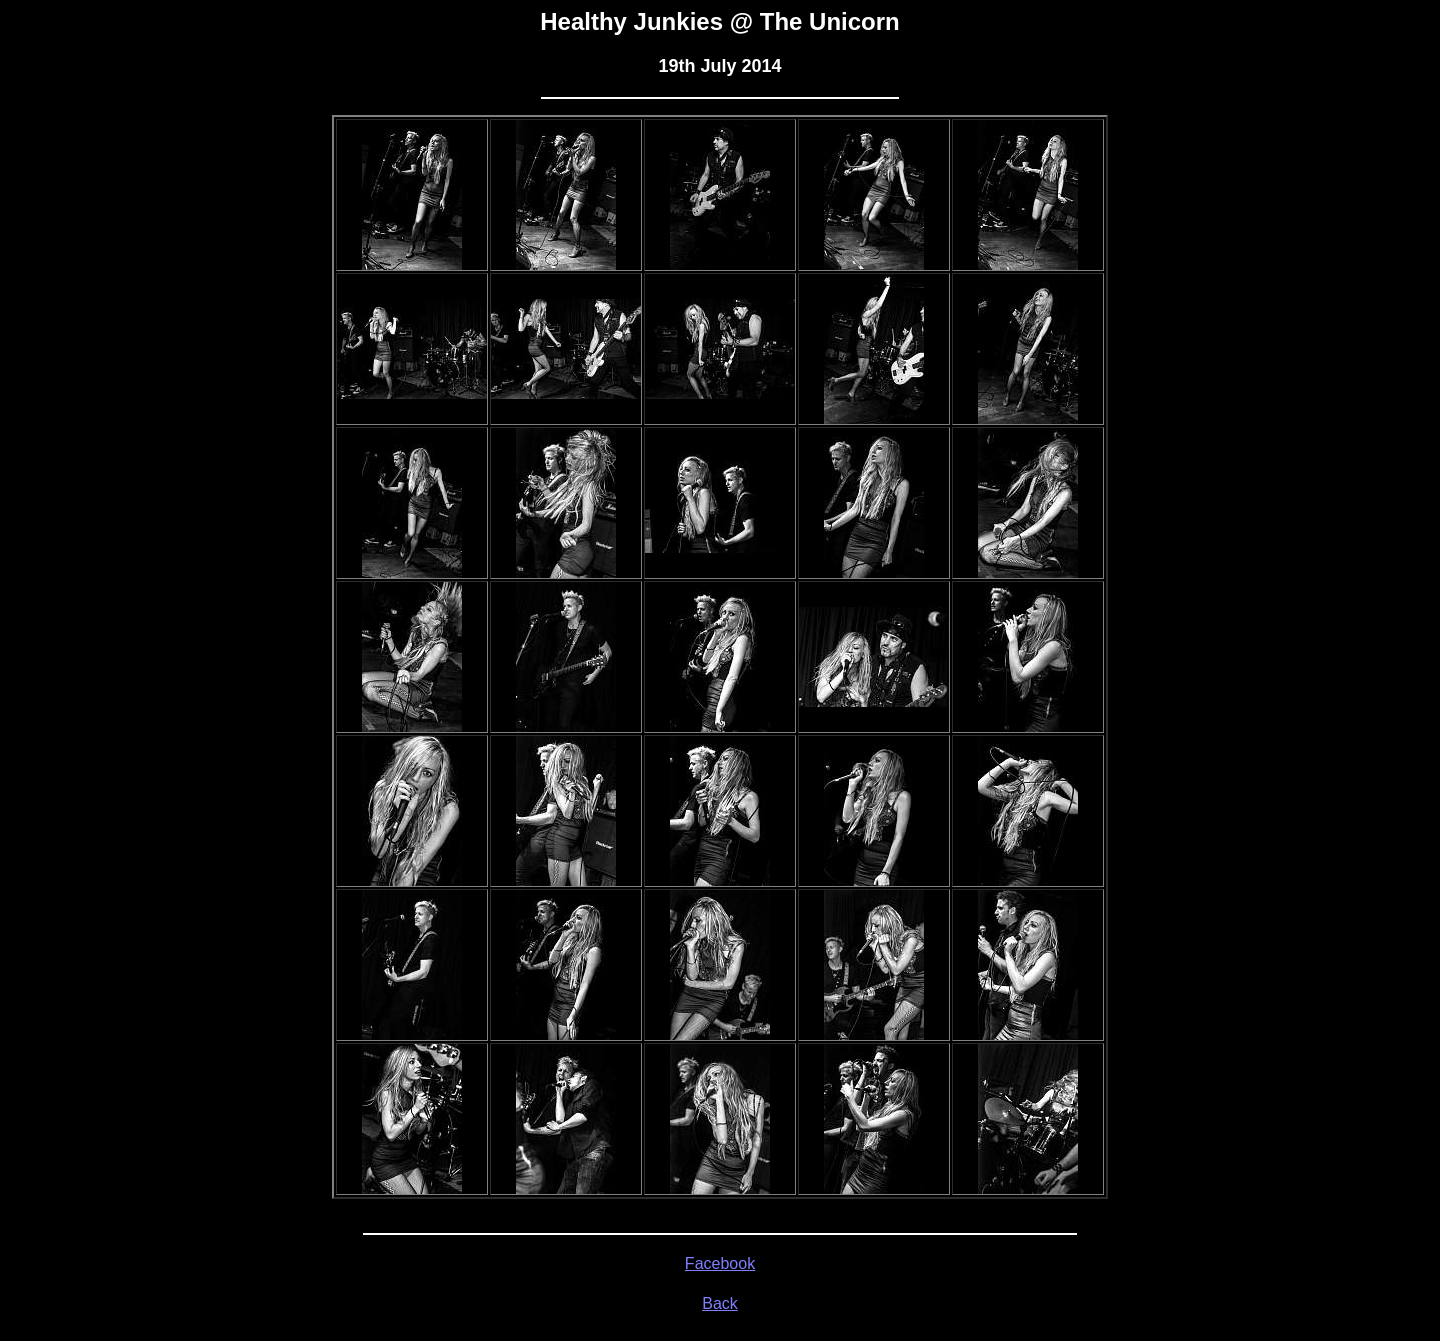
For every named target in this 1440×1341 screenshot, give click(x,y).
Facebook (720, 1263)
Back (720, 1303)
